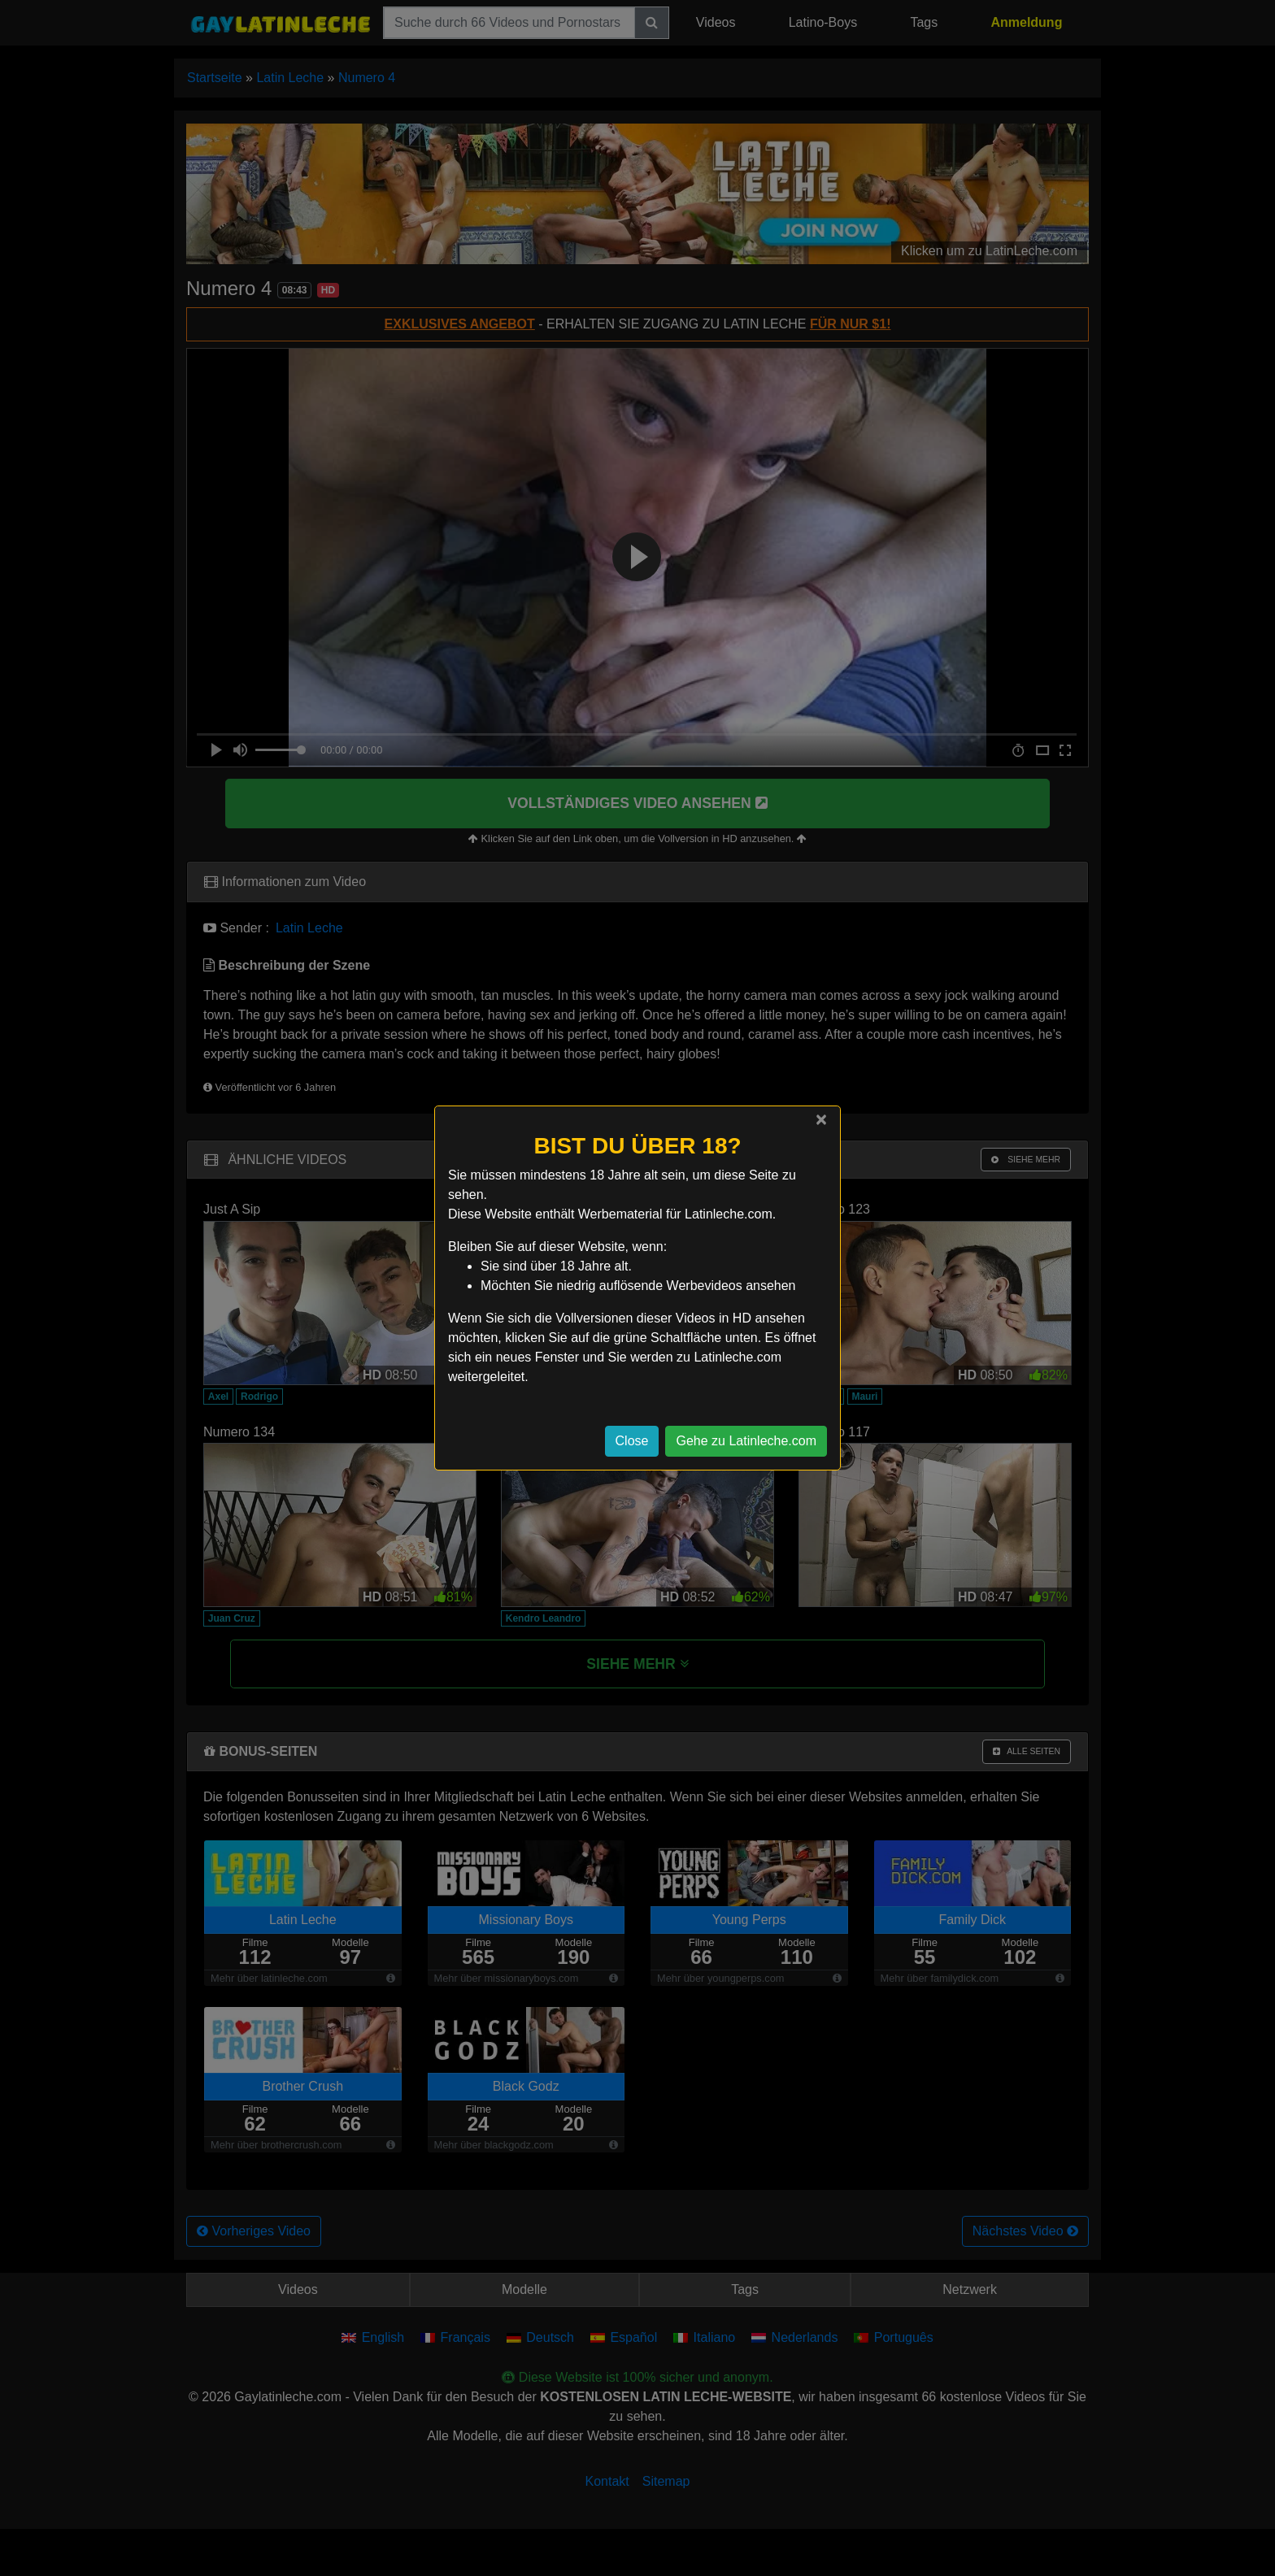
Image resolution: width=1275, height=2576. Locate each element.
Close (632, 1441)
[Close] (821, 1119)
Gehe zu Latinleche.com (746, 1441)
